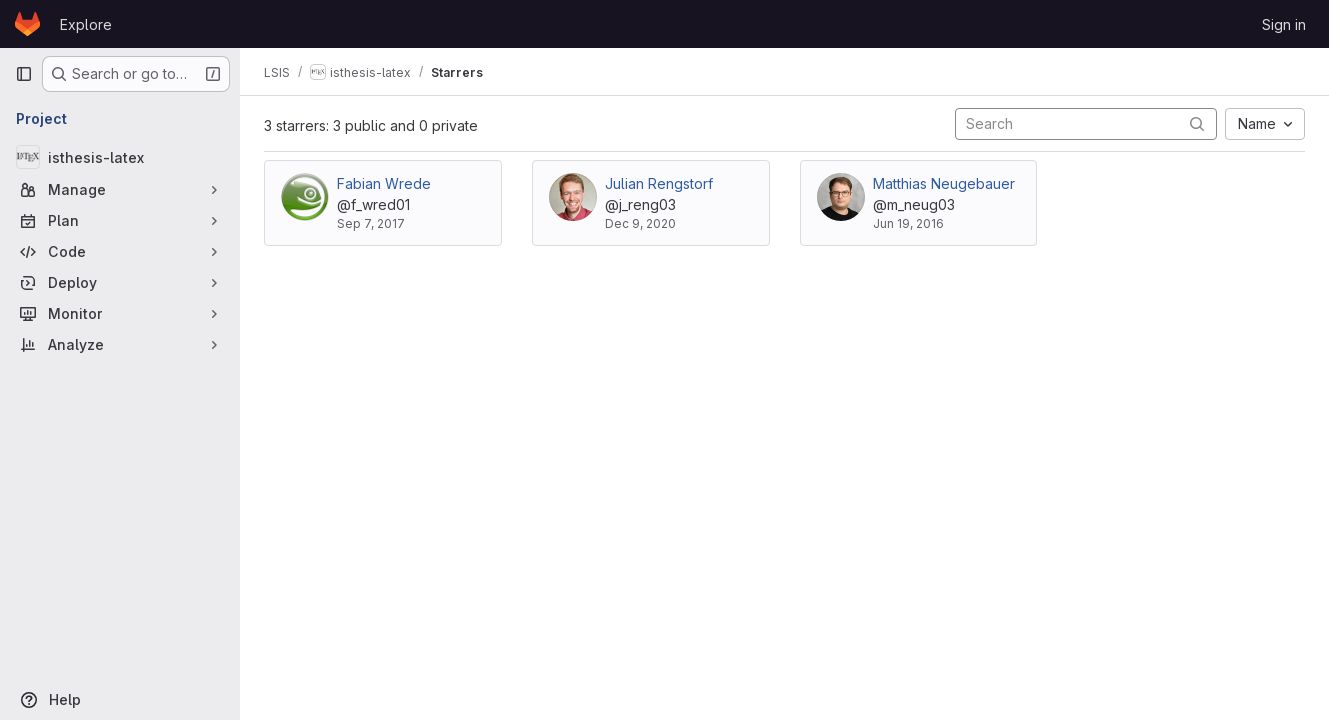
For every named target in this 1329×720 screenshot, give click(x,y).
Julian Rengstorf (659, 183)
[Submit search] (1197, 123)
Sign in (1284, 24)
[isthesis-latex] (120, 157)
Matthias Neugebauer (944, 183)
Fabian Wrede (384, 183)
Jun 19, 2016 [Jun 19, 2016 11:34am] (908, 223)
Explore (86, 24)
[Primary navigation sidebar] (24, 74)
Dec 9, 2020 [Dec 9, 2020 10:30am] (640, 223)
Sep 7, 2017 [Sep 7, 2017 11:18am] (371, 223)
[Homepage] (27, 24)
